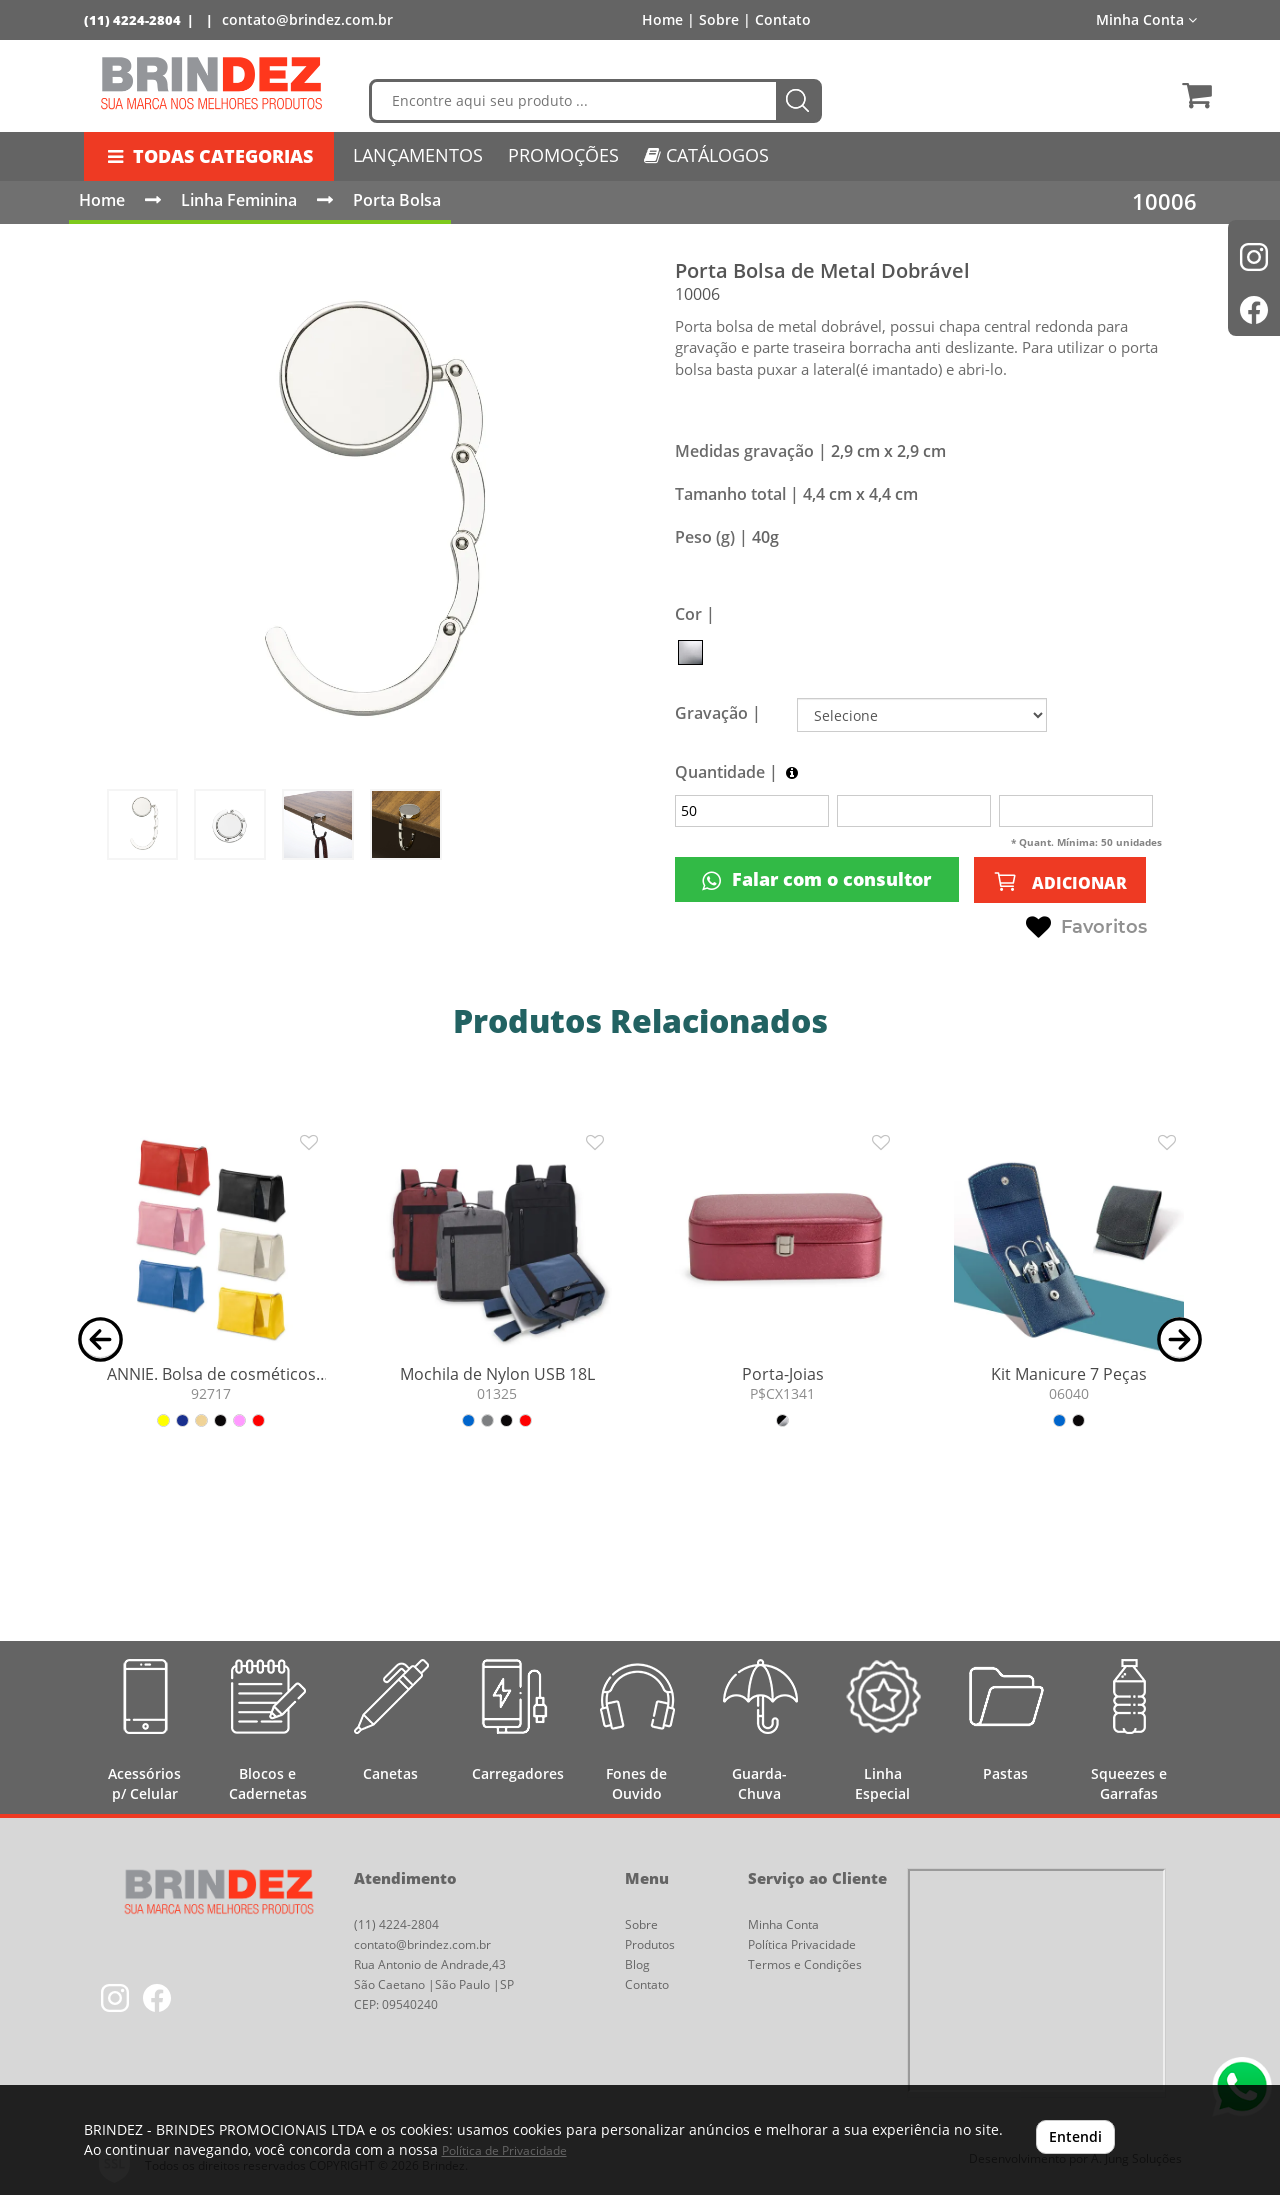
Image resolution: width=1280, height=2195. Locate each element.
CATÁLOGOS (706, 155)
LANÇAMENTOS (418, 155)
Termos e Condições (805, 1964)
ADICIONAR (1060, 881)
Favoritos (1086, 928)
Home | (668, 19)
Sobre (641, 1924)
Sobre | (725, 19)
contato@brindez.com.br (307, 19)
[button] (100, 1337)
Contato (783, 19)
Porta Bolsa (397, 200)
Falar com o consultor (816, 879)
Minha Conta (1146, 19)
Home (102, 200)
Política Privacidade (802, 1944)
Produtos (650, 1944)
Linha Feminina (239, 200)
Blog (637, 1964)
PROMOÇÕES (563, 155)
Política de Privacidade (504, 2150)
